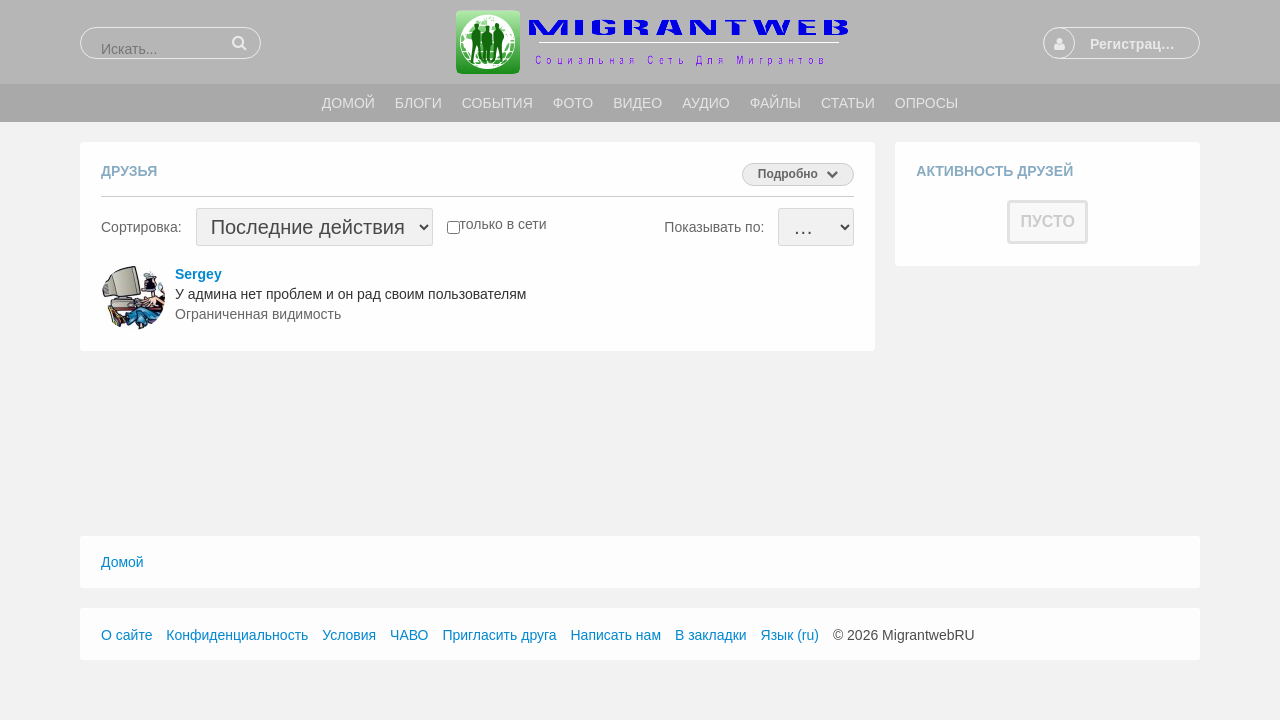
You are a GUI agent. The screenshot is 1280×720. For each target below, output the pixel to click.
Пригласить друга (499, 635)
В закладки (711, 635)
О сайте (126, 635)
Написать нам (616, 635)
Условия (349, 635)
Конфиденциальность (237, 635)
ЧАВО (409, 635)
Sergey (198, 274)
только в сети (503, 224)
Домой (122, 562)
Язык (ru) (790, 635)
